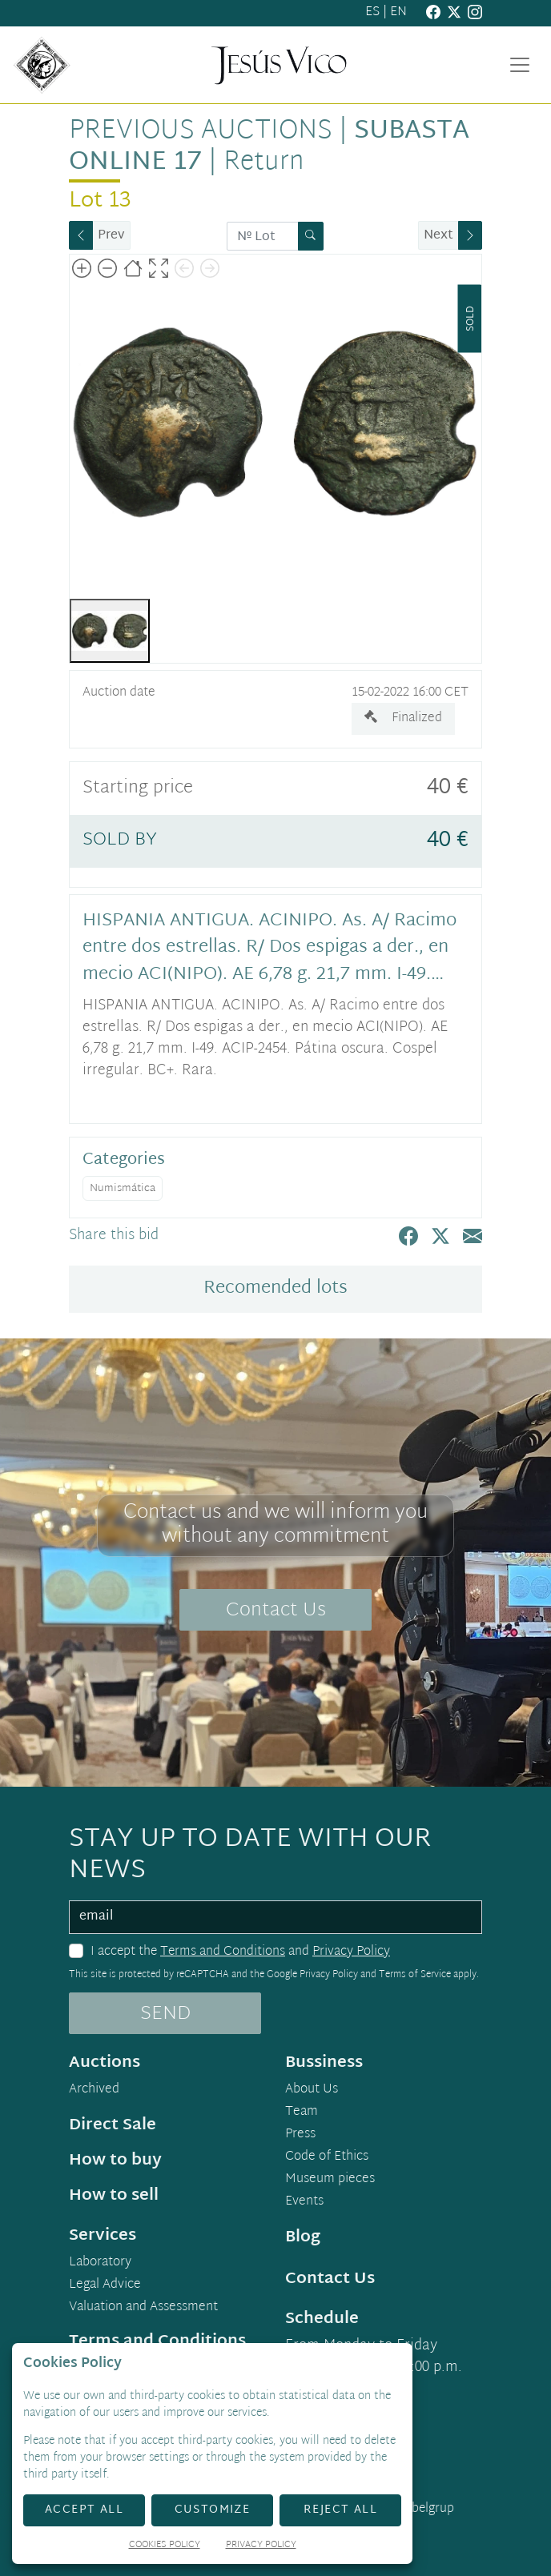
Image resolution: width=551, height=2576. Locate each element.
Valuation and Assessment (143, 2308)
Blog (302, 2237)
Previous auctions (200, 131)
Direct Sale (112, 2125)
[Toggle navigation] (519, 65)
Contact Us (276, 1610)
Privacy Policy (351, 1952)
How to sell (114, 2196)
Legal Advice (105, 2285)
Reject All (340, 2510)
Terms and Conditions (222, 1952)
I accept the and (240, 1952)
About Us (311, 2090)
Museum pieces (330, 2180)
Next (438, 235)
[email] (275, 1917)
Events (304, 2202)
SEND (165, 2014)
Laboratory (100, 2263)
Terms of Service (415, 1975)
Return (263, 163)
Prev (111, 235)
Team (301, 2112)
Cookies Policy (164, 2546)
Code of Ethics (326, 2157)
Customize (213, 2510)
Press (300, 2135)
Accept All (84, 2510)
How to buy (115, 2160)
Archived (94, 2090)
